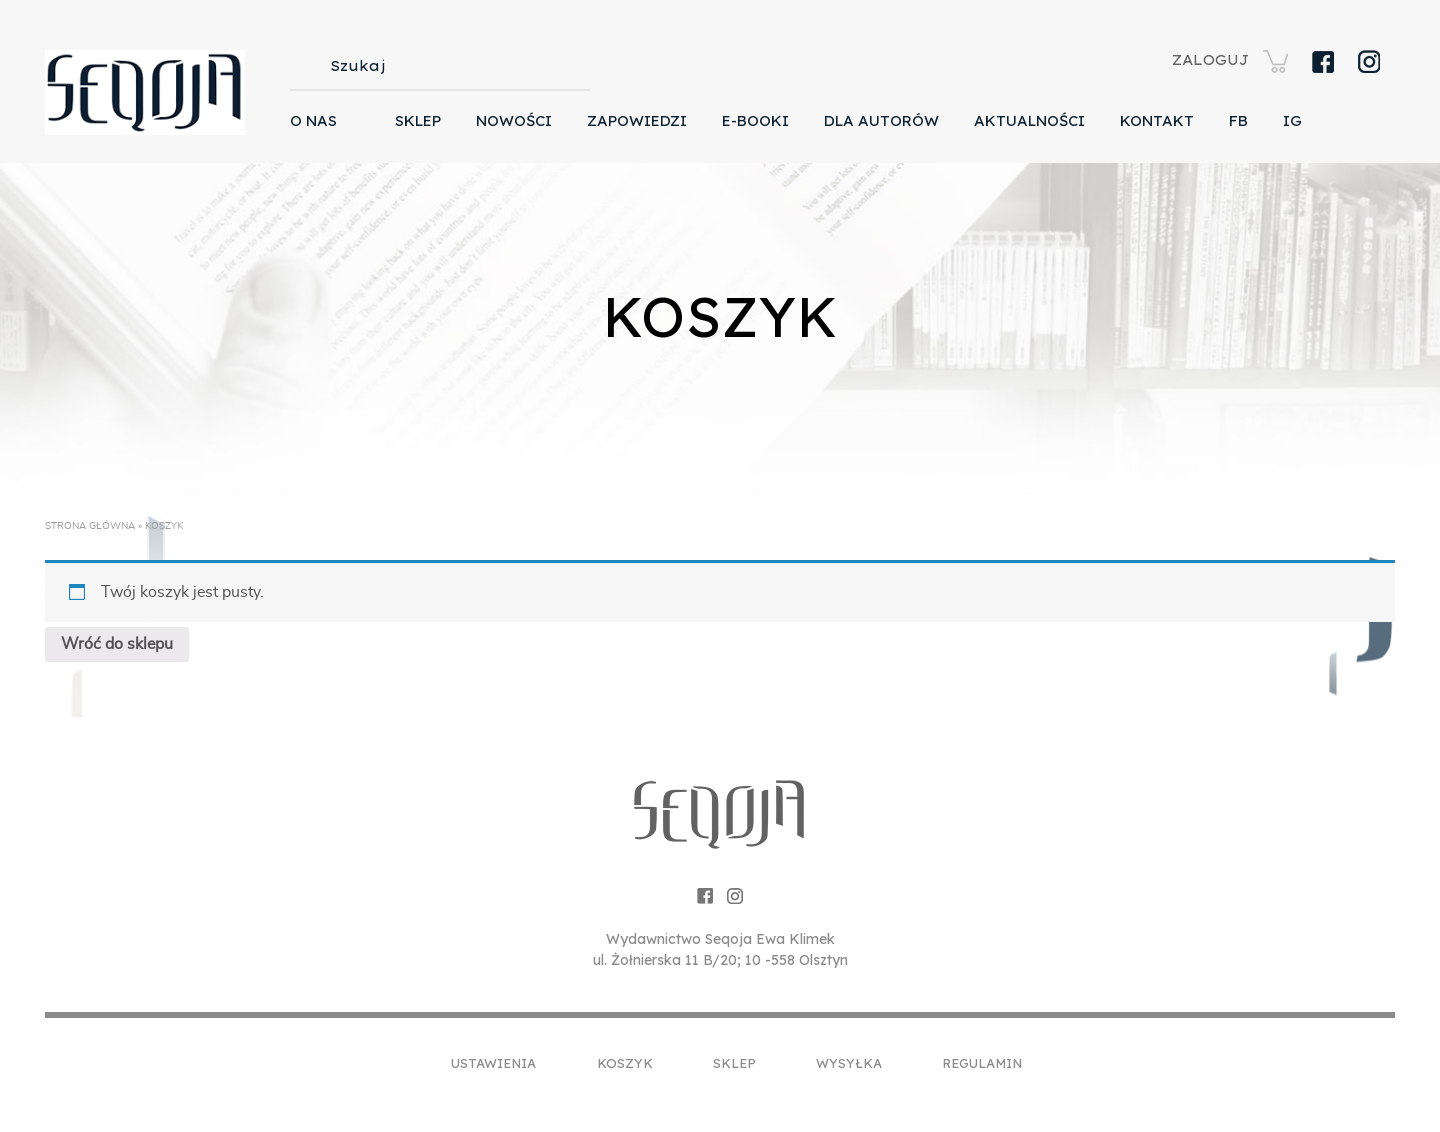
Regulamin (982, 1063)
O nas (313, 120)
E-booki (755, 120)
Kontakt (1157, 120)
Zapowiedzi (637, 120)
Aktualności (1029, 120)
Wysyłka (849, 1063)
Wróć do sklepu (117, 644)
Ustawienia (493, 1063)
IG (1292, 120)
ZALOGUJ (1210, 60)
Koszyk (625, 1063)
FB (1238, 120)
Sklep (418, 120)
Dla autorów (881, 120)
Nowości (514, 120)
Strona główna (90, 526)
